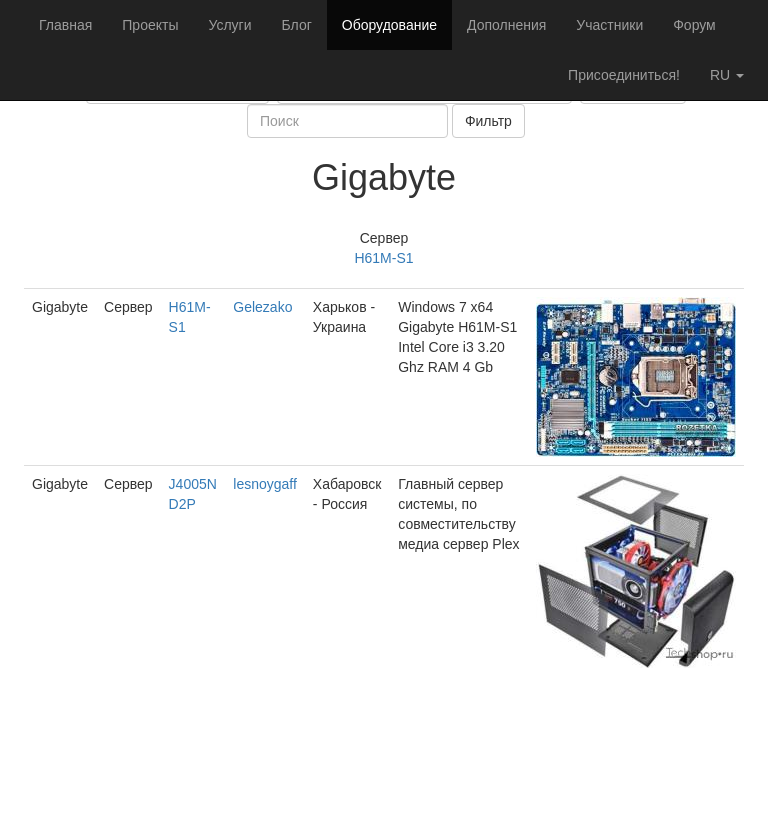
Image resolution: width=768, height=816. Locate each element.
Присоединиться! (624, 75)
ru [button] (727, 75)
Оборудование (389, 25)
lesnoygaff (265, 484)
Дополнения (506, 25)
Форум (694, 25)
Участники (609, 25)
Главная (65, 25)
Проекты (150, 25)
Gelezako (262, 307)
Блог (297, 25)
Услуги (229, 25)
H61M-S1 (383, 258)
